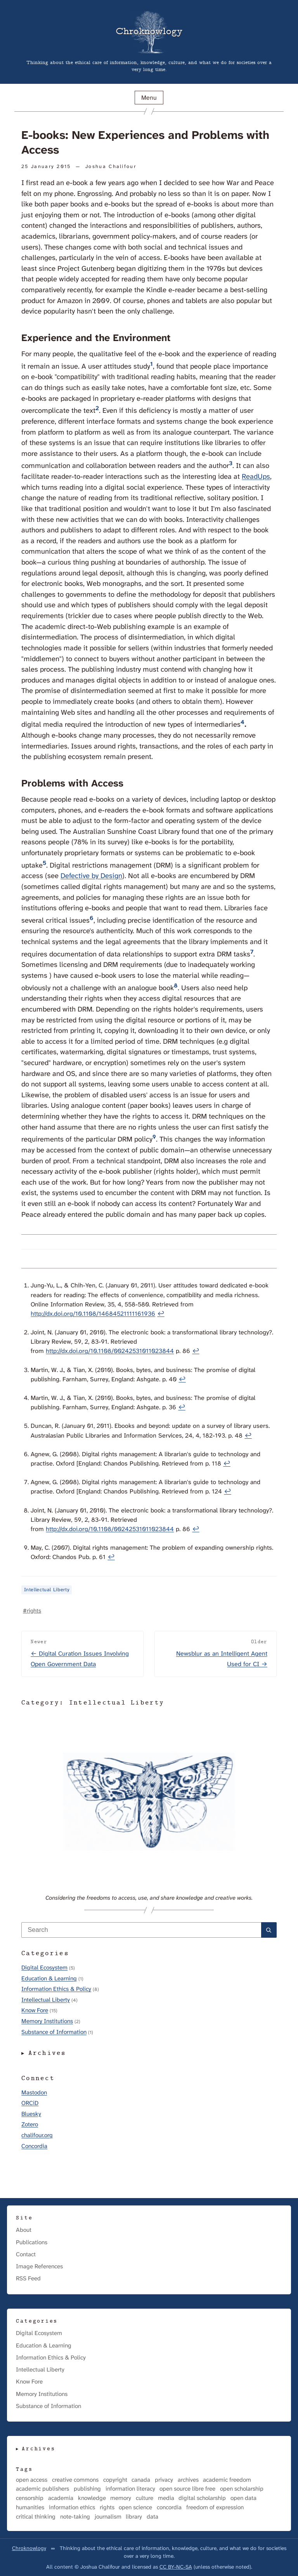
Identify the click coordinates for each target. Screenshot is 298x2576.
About (23, 2230)
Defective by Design (91, 875)
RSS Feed (28, 2278)
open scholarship (241, 2489)
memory (120, 2498)
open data (243, 2498)
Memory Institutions (47, 2021)
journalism (108, 2517)
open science (135, 2507)
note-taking (75, 2517)
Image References (39, 2266)
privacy (164, 2480)
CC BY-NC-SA (175, 2566)
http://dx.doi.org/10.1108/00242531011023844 (110, 1351)
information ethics (72, 2507)
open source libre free (187, 2489)
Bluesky (31, 2114)
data (152, 2517)
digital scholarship (202, 2498)
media (166, 2498)
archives (188, 2480)
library (134, 2517)
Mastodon (34, 2092)
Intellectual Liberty (47, 1590)
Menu (149, 98)
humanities (30, 2507)
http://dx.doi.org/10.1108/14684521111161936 (93, 1314)
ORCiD (29, 2103)
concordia (169, 2507)
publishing (87, 2489)
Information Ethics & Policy (56, 1989)
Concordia (34, 2146)
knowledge (92, 2498)
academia (60, 2498)
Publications (31, 2242)
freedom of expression (215, 2507)
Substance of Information (54, 2032)
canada (141, 2480)
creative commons (75, 2480)
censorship (29, 2498)
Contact (26, 2254)
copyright (115, 2480)
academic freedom (227, 2480)
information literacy (130, 2489)
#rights (32, 1611)
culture (144, 2498)
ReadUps (256, 476)
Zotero (29, 2124)
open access (31, 2480)
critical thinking (35, 2517)
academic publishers (42, 2489)
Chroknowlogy (29, 2548)
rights (107, 2507)
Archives (48, 2053)
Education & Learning (49, 1978)
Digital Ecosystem (44, 1967)
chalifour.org (37, 2135)
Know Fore (34, 2010)
